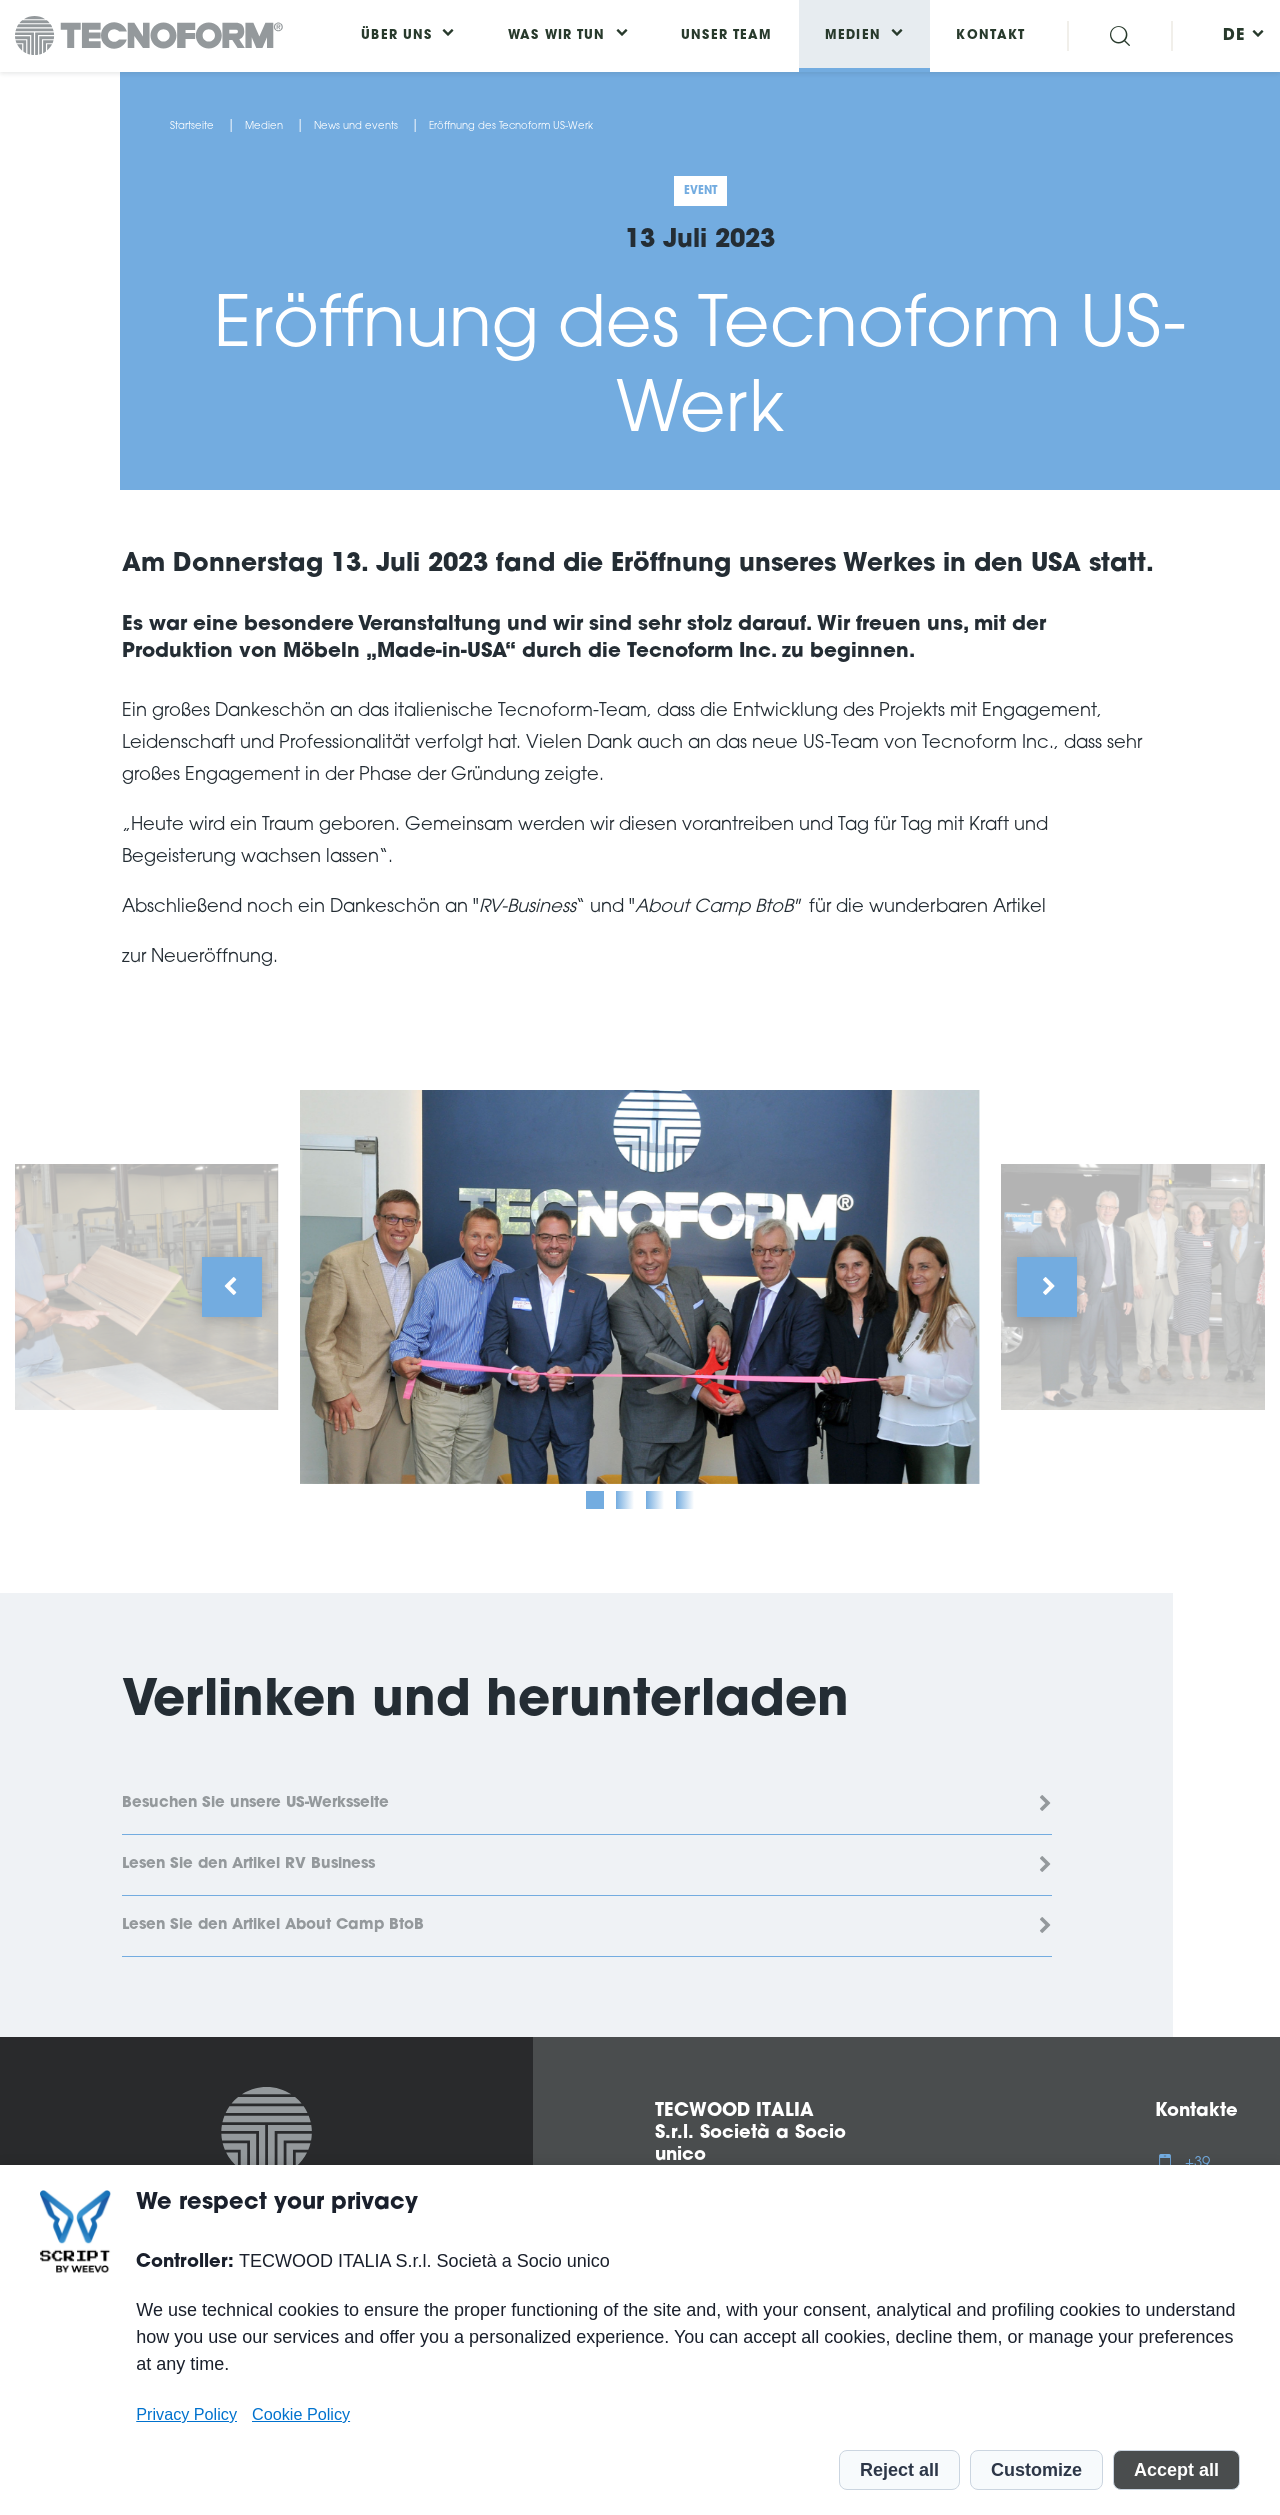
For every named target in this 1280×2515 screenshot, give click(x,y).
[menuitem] (1234, 36)
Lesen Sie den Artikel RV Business (248, 1864)
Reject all (899, 2470)
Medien (264, 127)
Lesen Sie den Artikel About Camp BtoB (273, 1925)
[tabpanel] (640, 1287)
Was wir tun (557, 36)
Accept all (1176, 2470)
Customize (1036, 2470)
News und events (356, 127)
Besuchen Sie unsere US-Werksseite (255, 1803)
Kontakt (990, 36)
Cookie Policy (301, 2414)
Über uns (396, 36)
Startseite (192, 127)
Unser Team (726, 36)
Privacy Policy (186, 2414)
